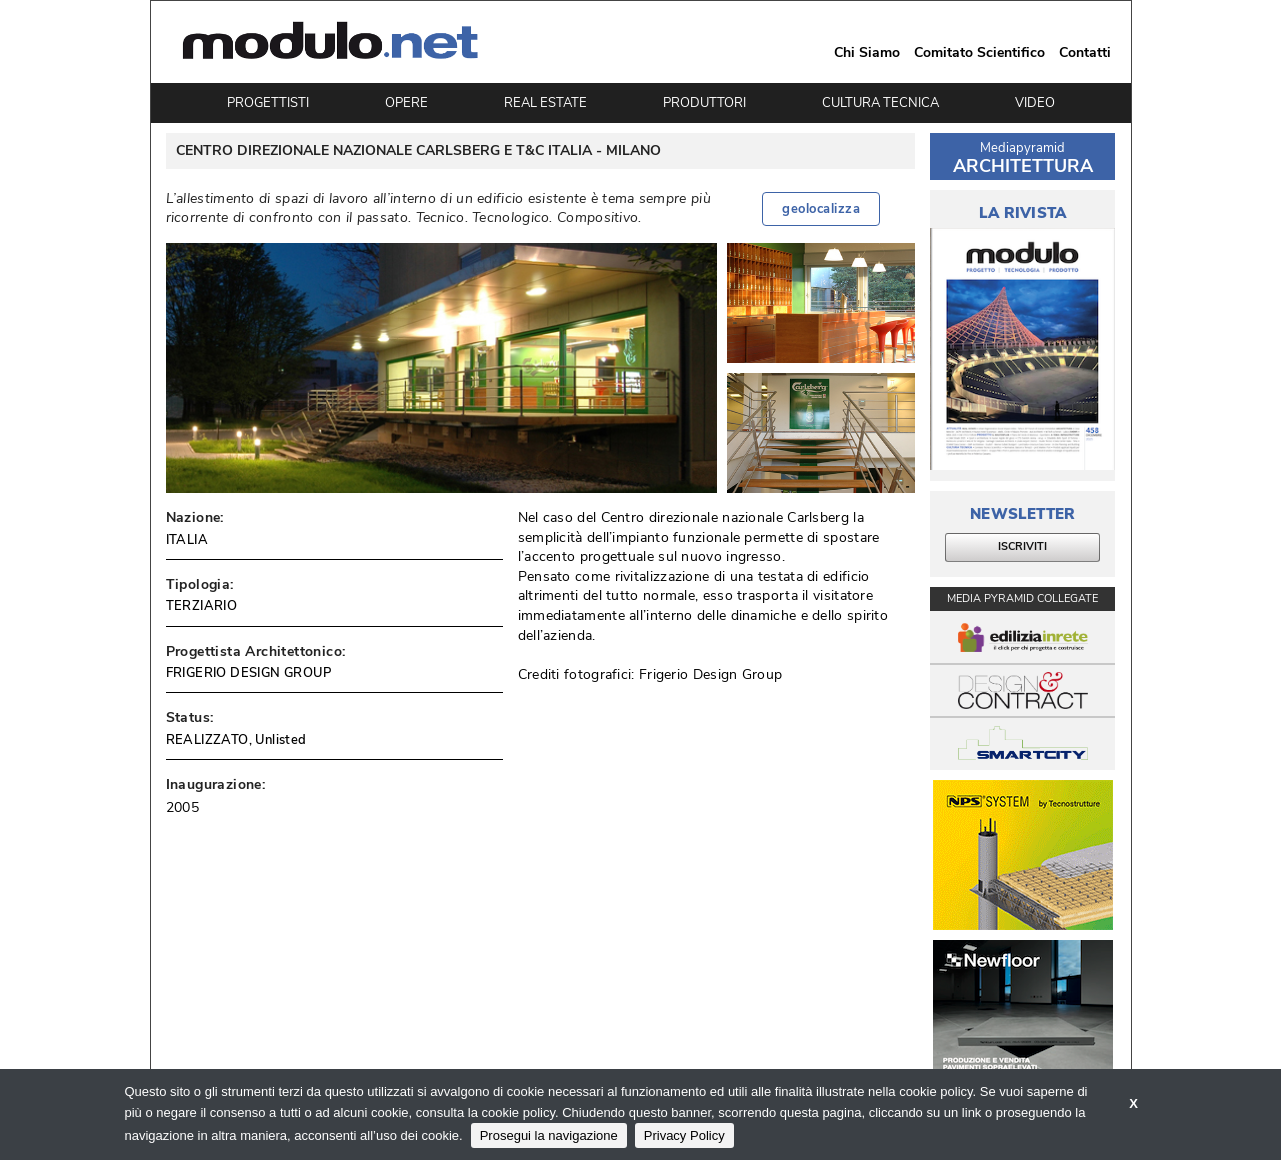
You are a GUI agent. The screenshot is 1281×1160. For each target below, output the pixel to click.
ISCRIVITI (1022, 546)
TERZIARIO (202, 606)
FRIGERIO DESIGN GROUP (248, 673)
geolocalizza (821, 209)
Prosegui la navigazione (549, 1135)
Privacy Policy (684, 1135)
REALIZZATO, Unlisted (236, 740)
